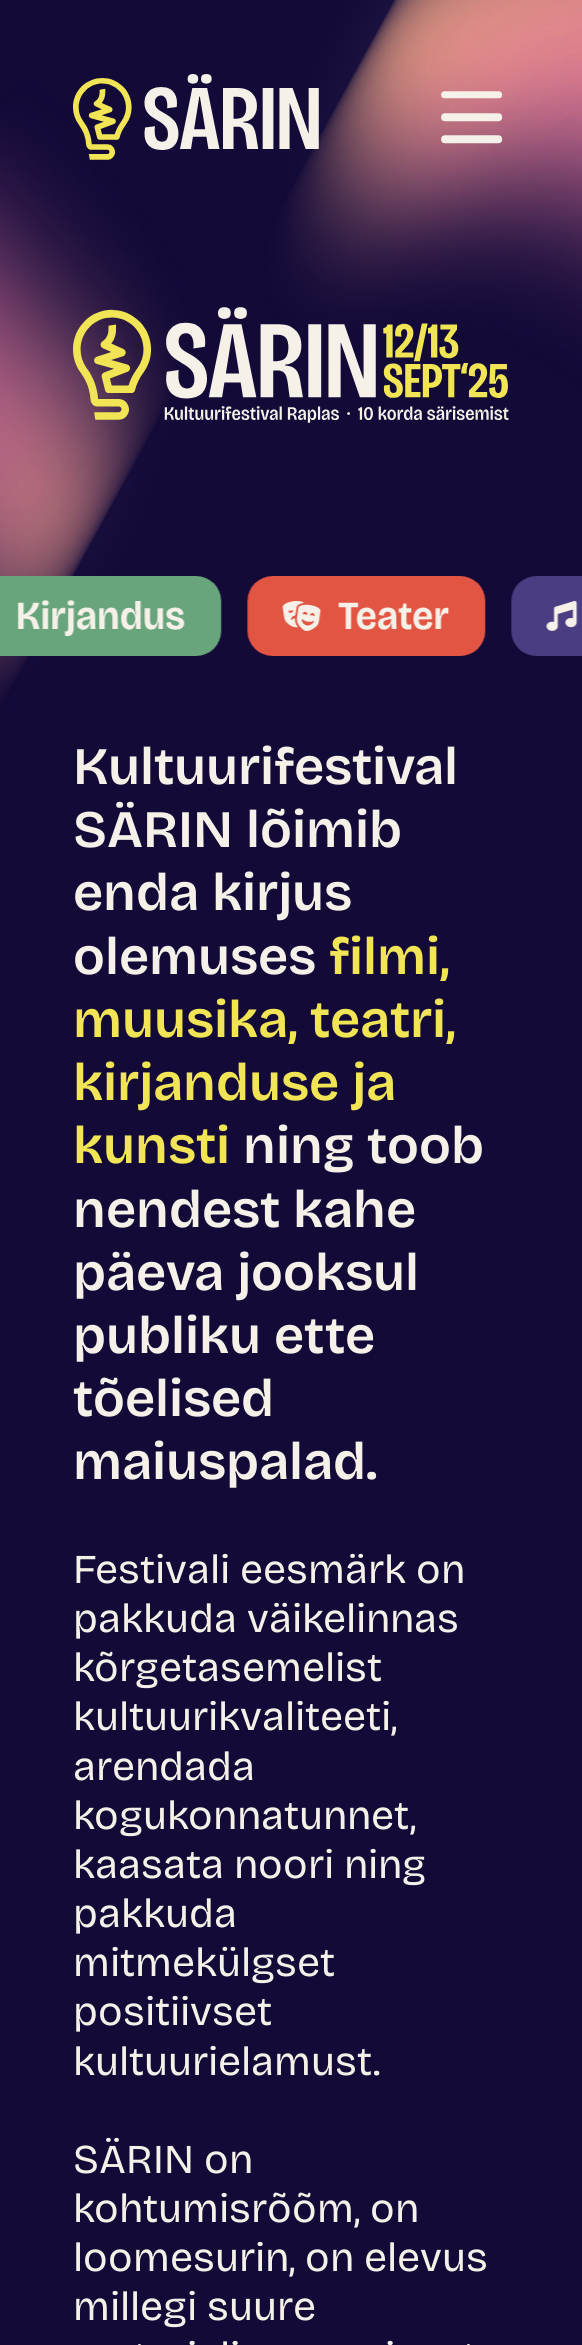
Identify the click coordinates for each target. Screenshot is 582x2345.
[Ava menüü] (471, 117)
